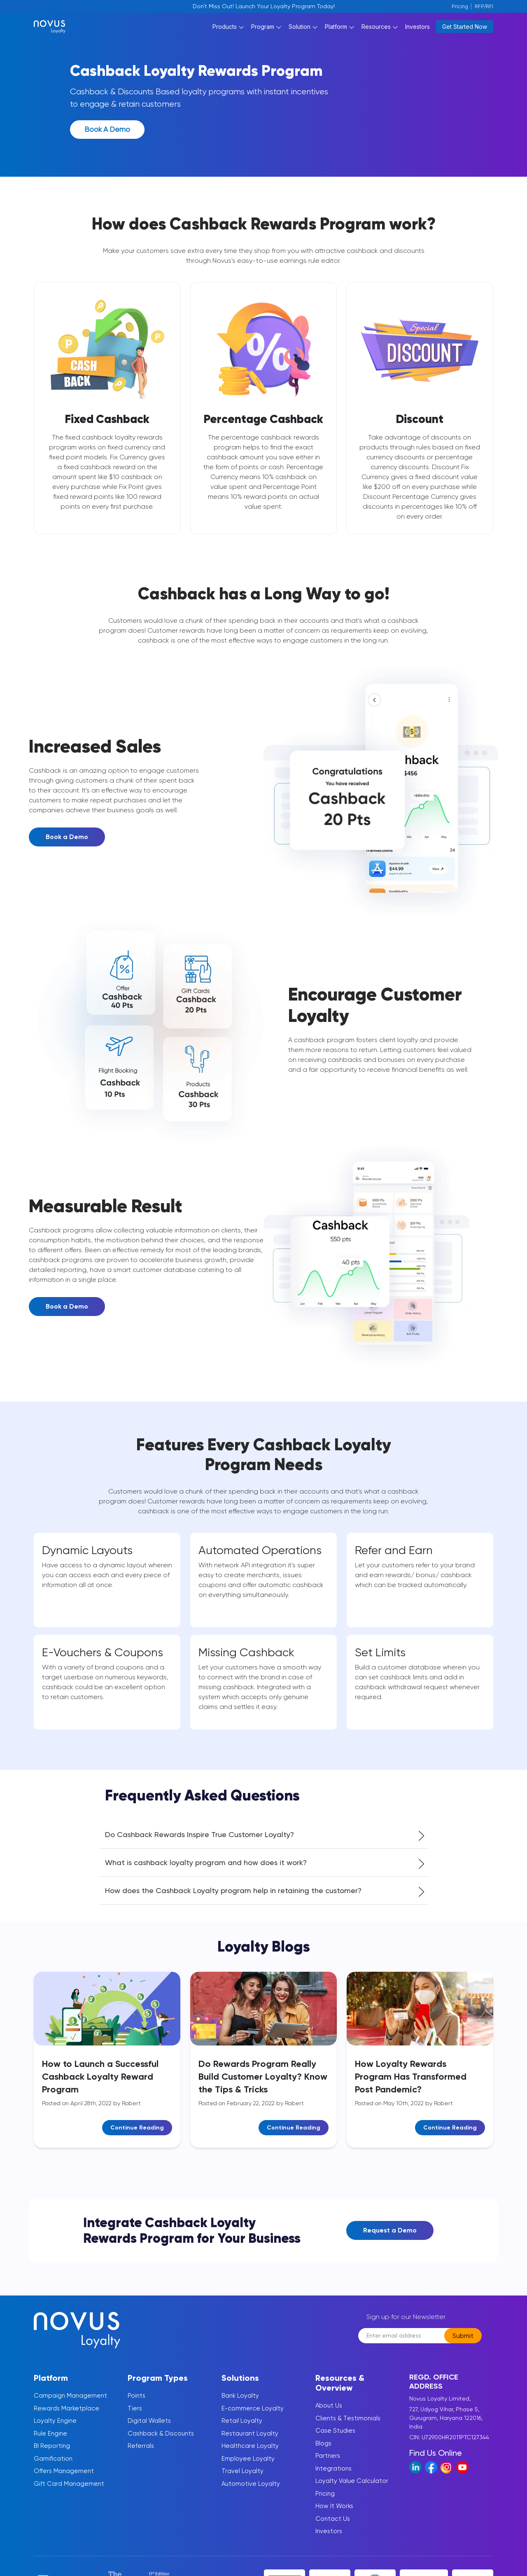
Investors (417, 30)
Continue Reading (137, 2137)
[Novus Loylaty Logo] (80, 30)
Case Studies (335, 2439)
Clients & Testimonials (347, 2427)
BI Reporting (52, 2454)
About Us (328, 2414)
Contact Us (332, 2527)
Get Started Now (464, 30)
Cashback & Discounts (161, 2442)
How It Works (334, 2514)
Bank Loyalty (240, 2404)
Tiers (135, 2417)
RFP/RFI (484, 6)
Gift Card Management (69, 2492)
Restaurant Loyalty (250, 2442)
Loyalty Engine (55, 2429)
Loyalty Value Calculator (351, 2489)
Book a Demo (108, 137)
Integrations (333, 2477)
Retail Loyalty (242, 2429)
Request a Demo (390, 2239)
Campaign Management (70, 2404)
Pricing (460, 6)
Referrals (141, 2454)
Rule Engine (50, 2442)
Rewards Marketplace (66, 2417)
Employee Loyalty (248, 2467)
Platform (336, 30)
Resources (376, 30)
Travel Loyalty (243, 2479)
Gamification (53, 2467)
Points (136, 2404)
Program (262, 30)
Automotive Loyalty (251, 2492)
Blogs (323, 2452)
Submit (462, 2344)
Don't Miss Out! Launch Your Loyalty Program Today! (264, 6)
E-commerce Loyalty (253, 2417)
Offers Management (64, 2479)
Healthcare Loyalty (250, 2454)
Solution (299, 30)
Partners (327, 2464)
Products (224, 30)
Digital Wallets (149, 2429)
